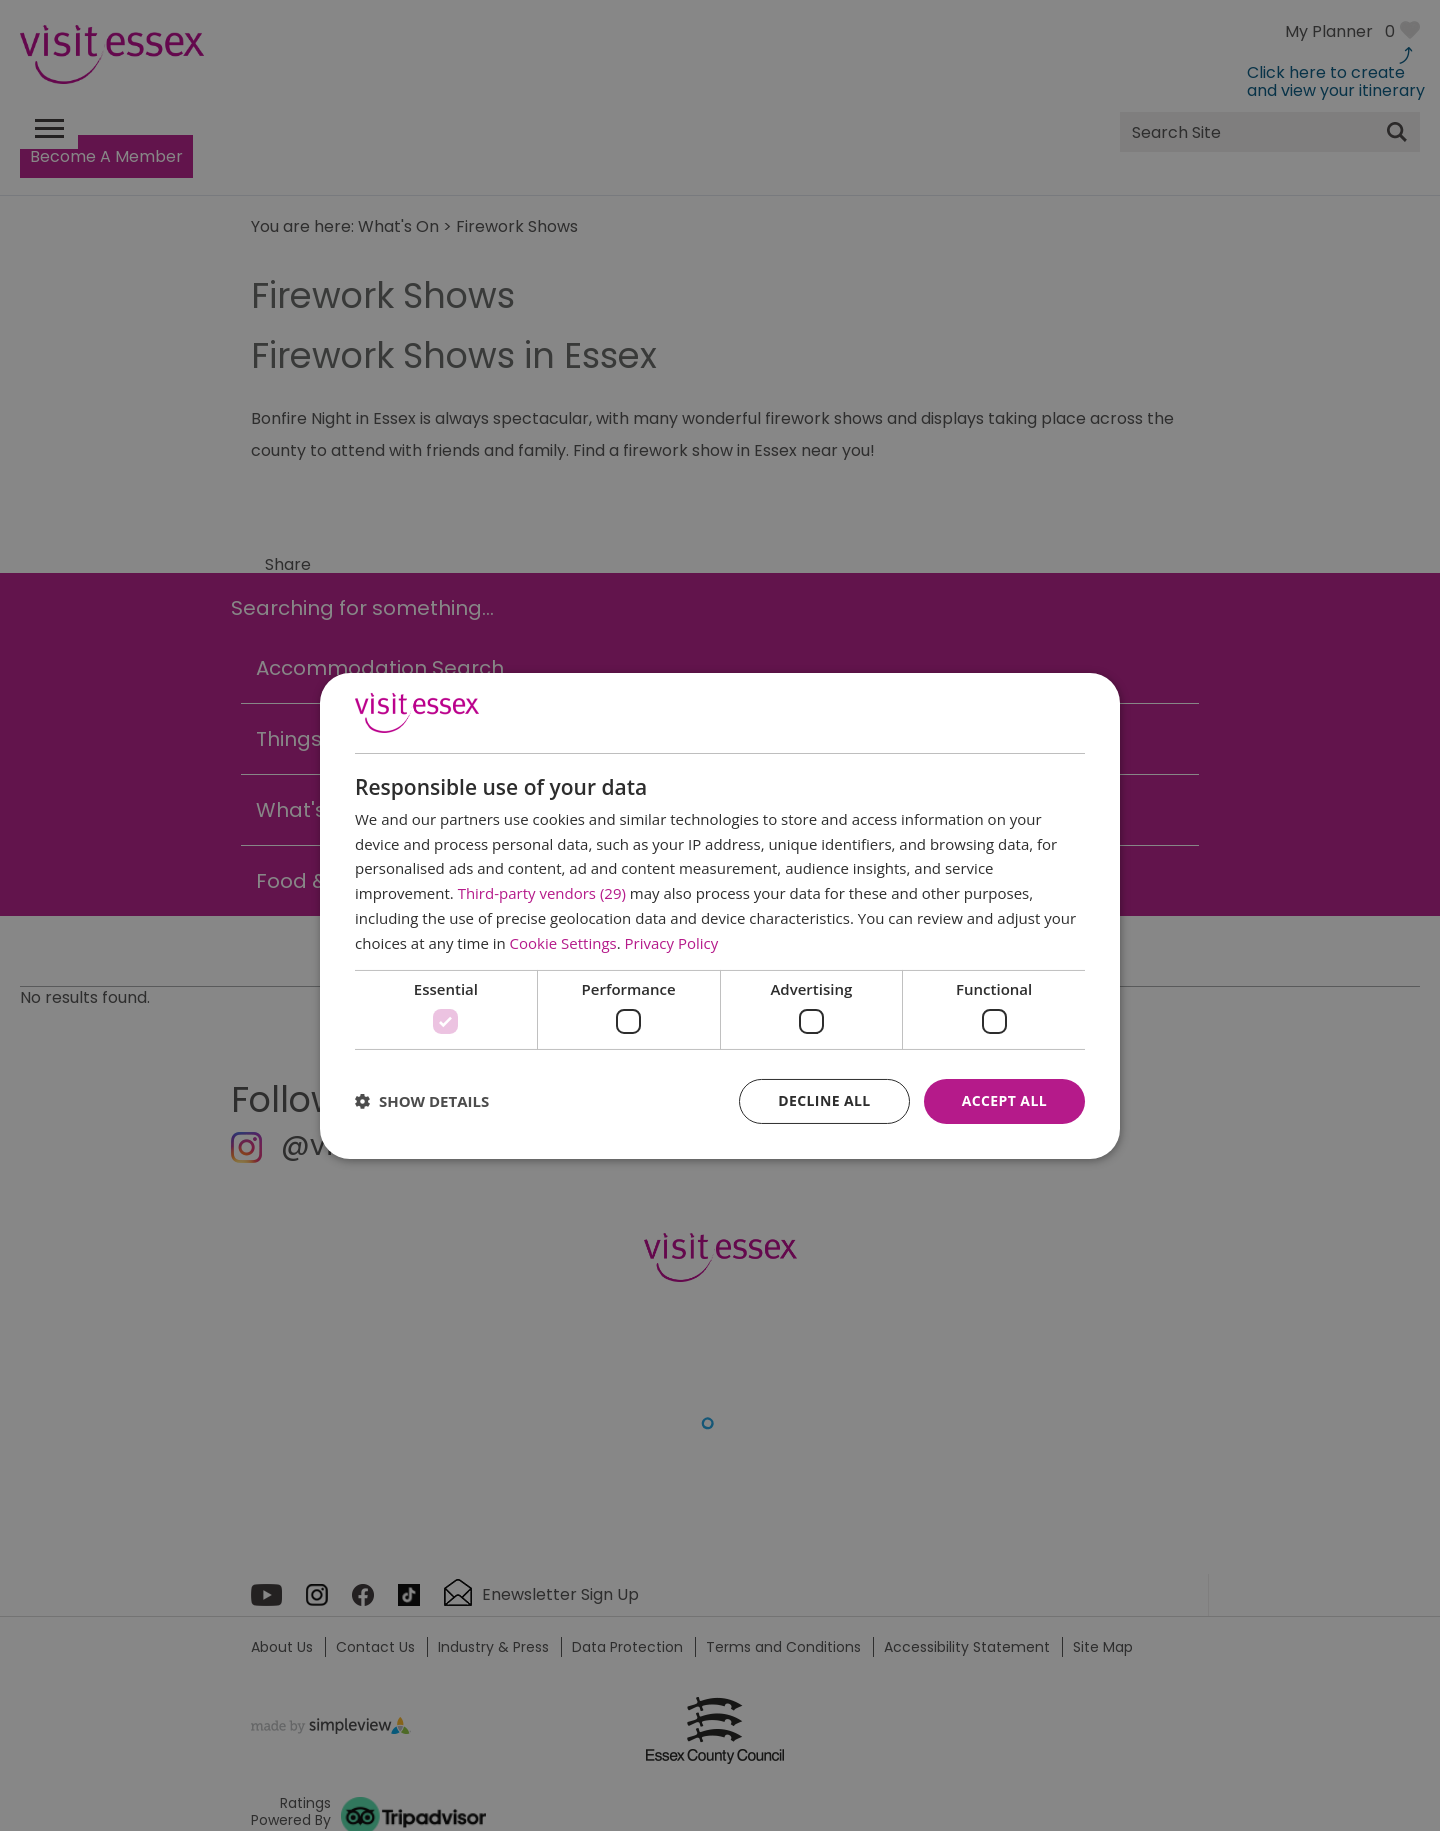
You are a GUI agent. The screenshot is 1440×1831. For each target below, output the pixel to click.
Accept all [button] (1004, 1100)
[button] (422, 1101)
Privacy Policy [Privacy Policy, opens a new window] (672, 943)
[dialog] (720, 915)
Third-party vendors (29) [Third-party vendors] (542, 893)
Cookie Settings (563, 943)
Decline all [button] (824, 1100)
